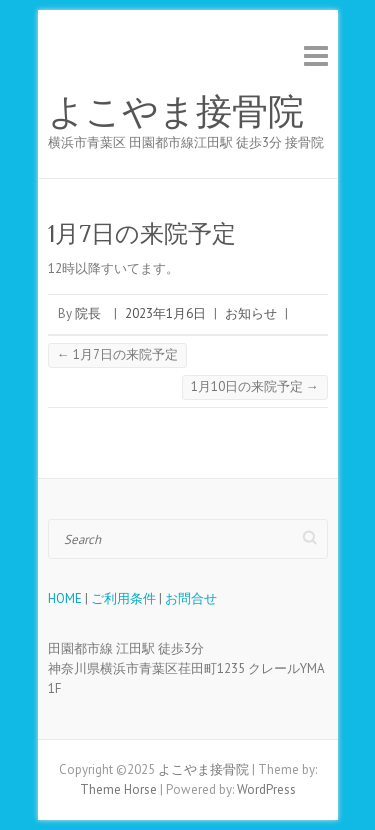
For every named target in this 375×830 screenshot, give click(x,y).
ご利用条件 (123, 598)
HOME (65, 598)
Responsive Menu (316, 55)
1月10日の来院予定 (255, 386)
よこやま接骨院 (176, 112)
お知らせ (251, 313)
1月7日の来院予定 (117, 354)
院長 (88, 313)
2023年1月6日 (165, 313)
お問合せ (191, 598)
